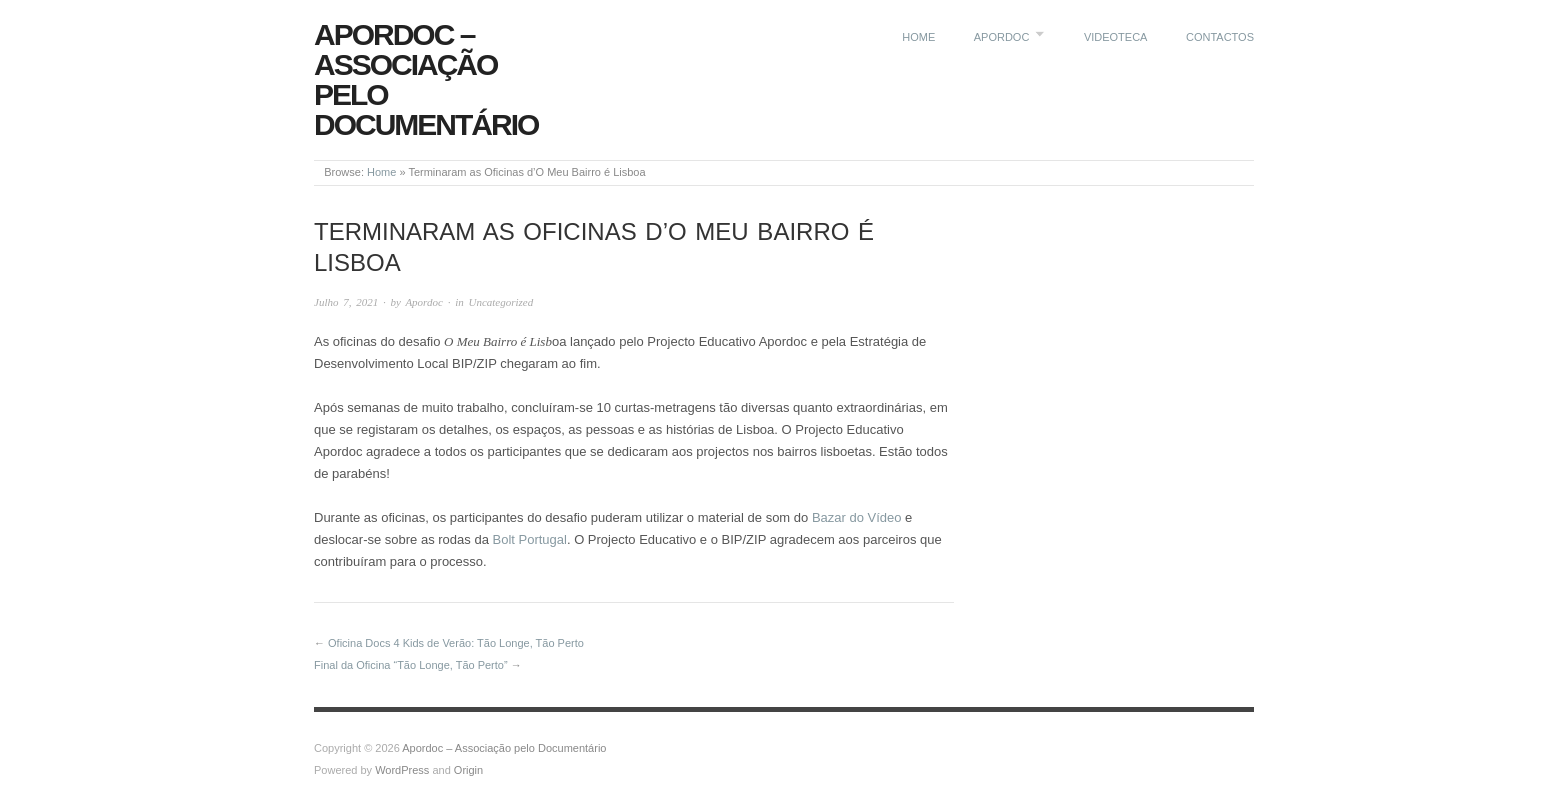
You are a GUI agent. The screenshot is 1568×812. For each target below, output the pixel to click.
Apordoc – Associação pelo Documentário (426, 79)
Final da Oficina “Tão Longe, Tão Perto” (411, 665)
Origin (468, 770)
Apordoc (1002, 37)
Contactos (1220, 37)
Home (918, 37)
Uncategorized (500, 302)
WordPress (402, 770)
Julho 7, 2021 (346, 302)
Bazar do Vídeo (857, 517)
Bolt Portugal (529, 539)
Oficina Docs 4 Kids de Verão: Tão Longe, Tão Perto (456, 643)
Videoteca (1116, 37)
